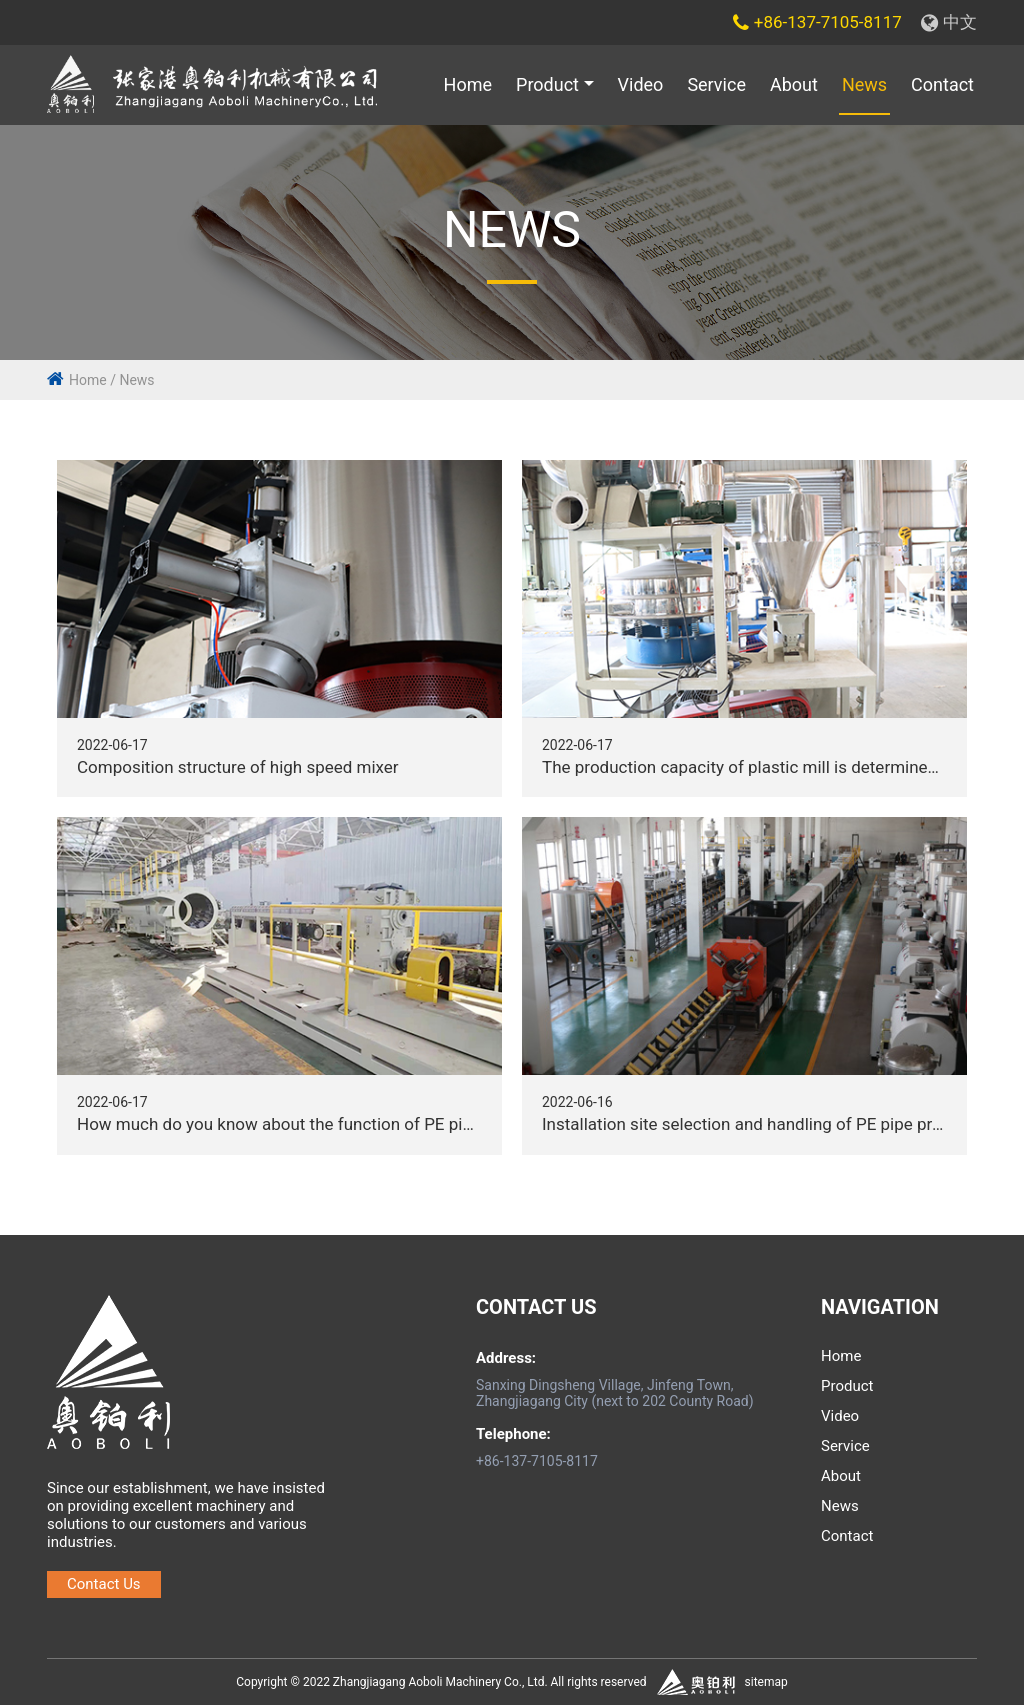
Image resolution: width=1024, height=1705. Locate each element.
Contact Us (104, 1584)
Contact (942, 84)
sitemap (766, 1682)
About (794, 84)
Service (716, 84)
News (864, 84)
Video (641, 84)
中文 (949, 22)
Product (547, 84)
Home (468, 84)
